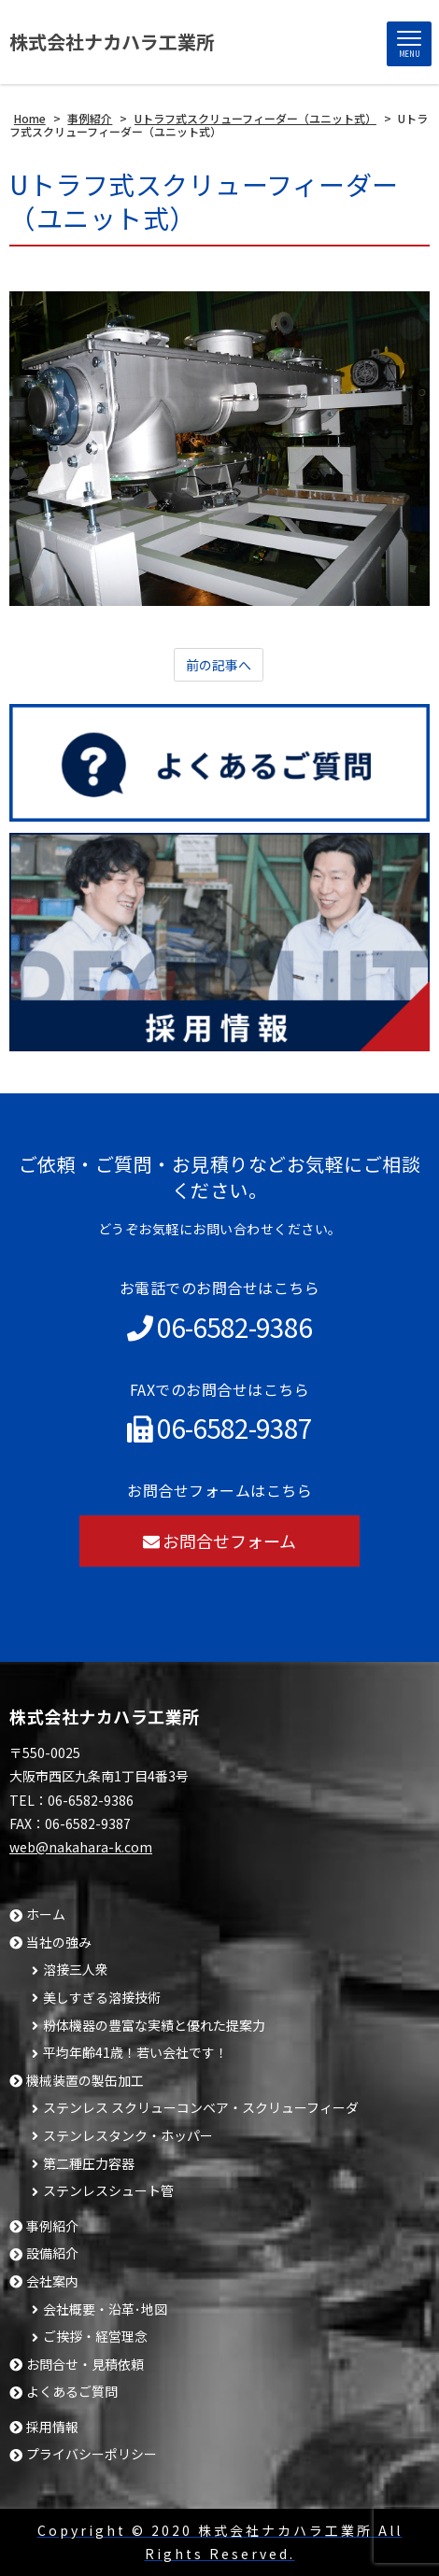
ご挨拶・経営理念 (95, 2336)
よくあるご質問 (72, 2391)
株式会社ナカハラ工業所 (112, 41)
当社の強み (59, 1942)
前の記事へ (218, 664)
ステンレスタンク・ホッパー (128, 2136)
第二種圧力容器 (89, 2164)
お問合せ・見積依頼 (85, 2364)
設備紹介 (52, 2253)
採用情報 (52, 2427)
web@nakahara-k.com (80, 1846)
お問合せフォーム (220, 1540)
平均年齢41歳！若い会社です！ (135, 2053)
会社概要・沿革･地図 (105, 2309)
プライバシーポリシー (91, 2454)
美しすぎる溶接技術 (102, 1997)
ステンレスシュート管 (108, 2191)
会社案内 (52, 2281)
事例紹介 (52, 2226)
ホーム (45, 1914)
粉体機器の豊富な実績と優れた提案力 (154, 2025)
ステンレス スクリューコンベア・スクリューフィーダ (201, 2108)
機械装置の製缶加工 (85, 2081)
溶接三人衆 (75, 1969)
